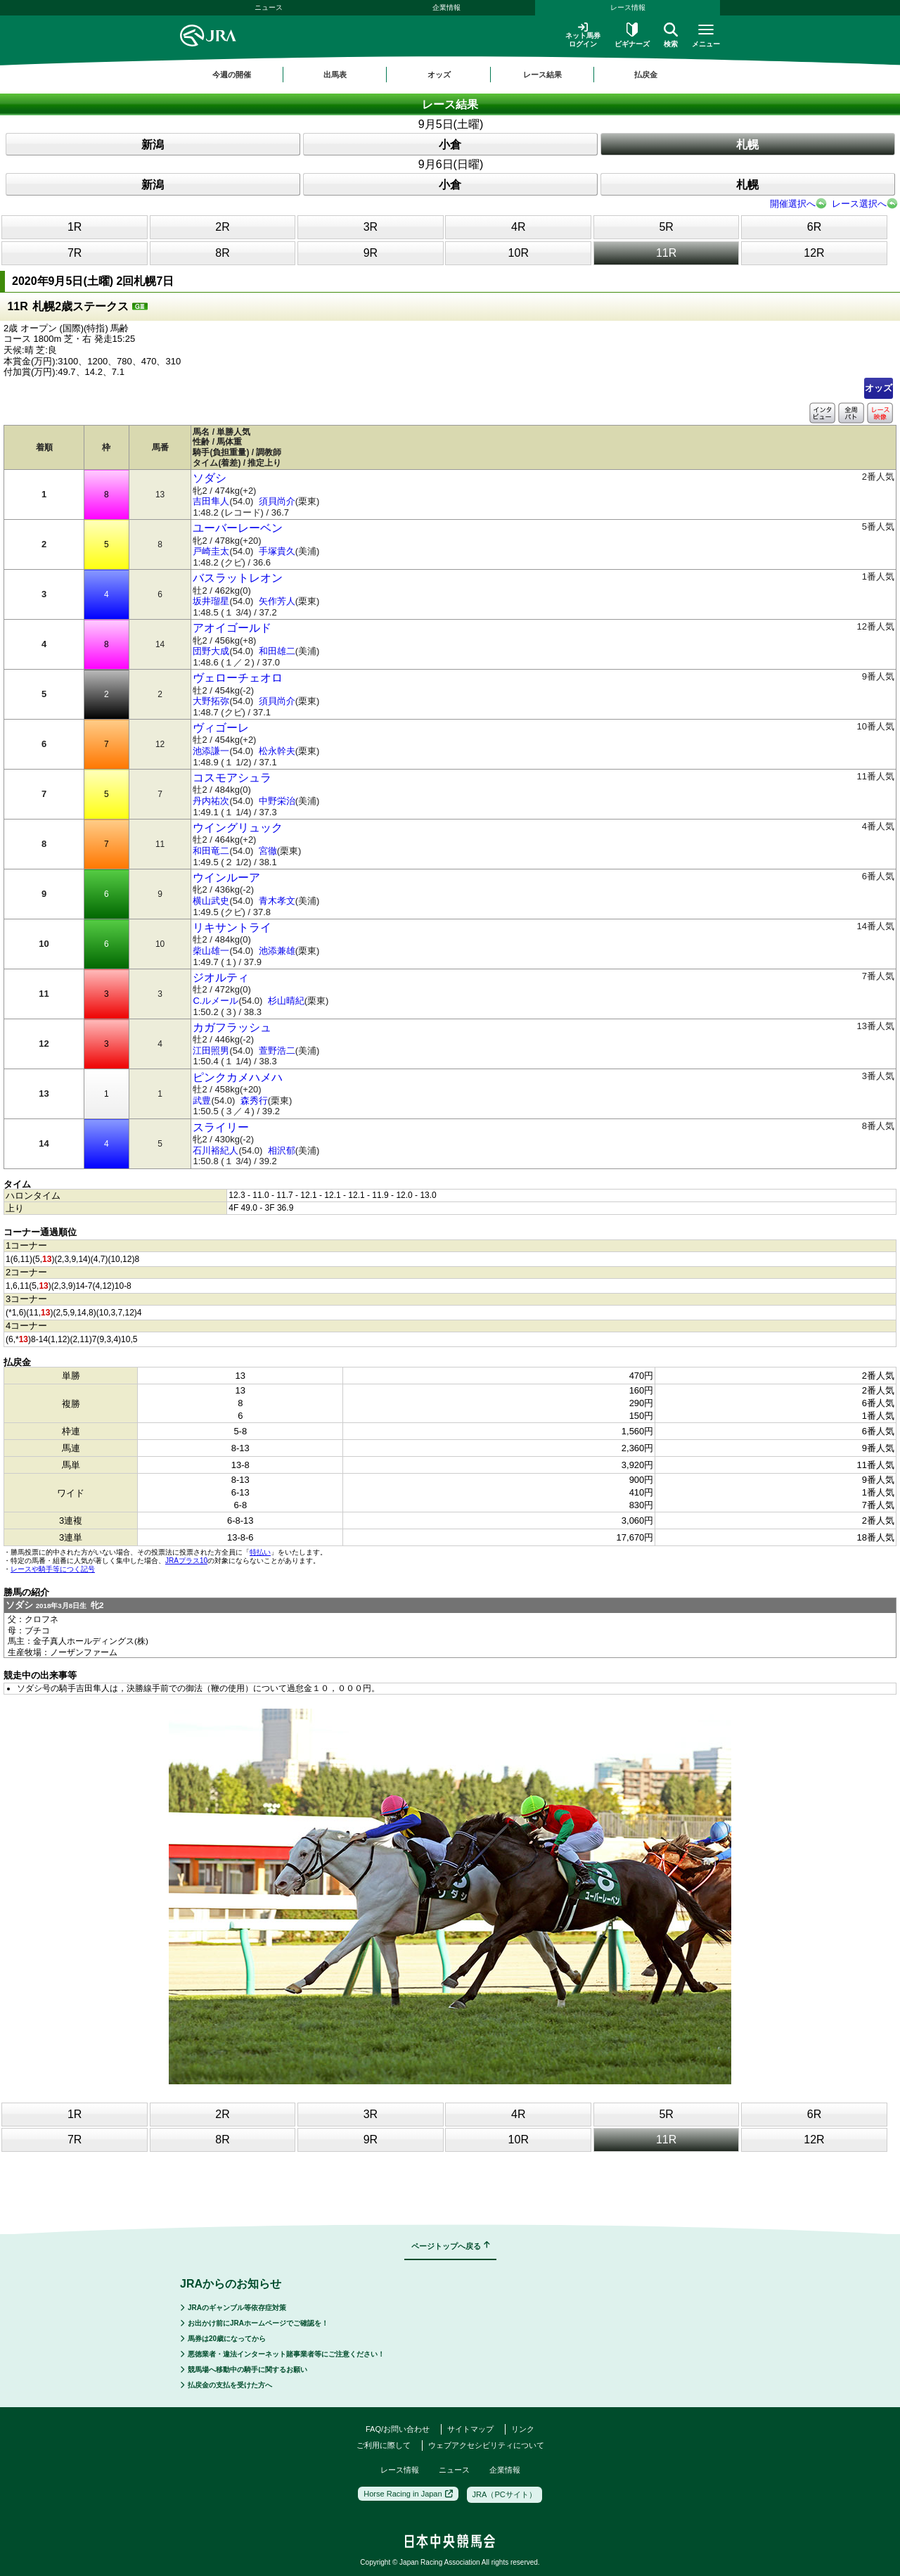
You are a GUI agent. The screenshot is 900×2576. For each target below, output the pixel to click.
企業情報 (446, 7)
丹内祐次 (211, 801)
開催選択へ (793, 203)
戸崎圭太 (211, 551)
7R (75, 253)
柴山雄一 (211, 950)
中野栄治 (277, 801)
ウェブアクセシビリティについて (486, 2445)
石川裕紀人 (215, 1150)
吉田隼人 (211, 501)
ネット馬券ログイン (582, 35)
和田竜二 (211, 851)
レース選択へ (859, 203)
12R (814, 253)
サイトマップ (470, 2429)
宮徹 (268, 851)
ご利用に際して (383, 2445)
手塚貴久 (277, 551)
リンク (522, 2429)
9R (371, 253)
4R (518, 227)
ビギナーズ (632, 35)
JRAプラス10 (186, 1560)
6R (814, 227)
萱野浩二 (277, 1050)
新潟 (152, 145)
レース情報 (627, 7)
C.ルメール (215, 1000)
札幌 (747, 145)
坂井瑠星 (211, 601)
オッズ (878, 388)
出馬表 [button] (335, 74)
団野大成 (211, 651)
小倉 (450, 145)
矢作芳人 (277, 601)
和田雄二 (277, 651)
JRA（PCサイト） (504, 2494)
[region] (450, 74)
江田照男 (211, 1050)
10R (518, 253)
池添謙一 (211, 751)
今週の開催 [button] (231, 74)
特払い (260, 1552)
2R (222, 227)
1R (75, 227)
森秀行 (254, 1100)
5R (666, 227)
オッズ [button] (439, 74)
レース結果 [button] (542, 74)
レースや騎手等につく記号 (53, 1569)
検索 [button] (671, 35)
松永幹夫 (277, 751)
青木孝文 (277, 900)
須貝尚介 (277, 501)
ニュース (269, 7)
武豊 (202, 1100)
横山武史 (211, 900)
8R (222, 253)
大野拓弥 (211, 701)
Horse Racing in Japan (408, 2493)
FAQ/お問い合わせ (398, 2429)
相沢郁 (281, 1150)
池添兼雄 (277, 950)
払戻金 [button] (645, 74)
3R (371, 227)
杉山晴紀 (286, 1000)
